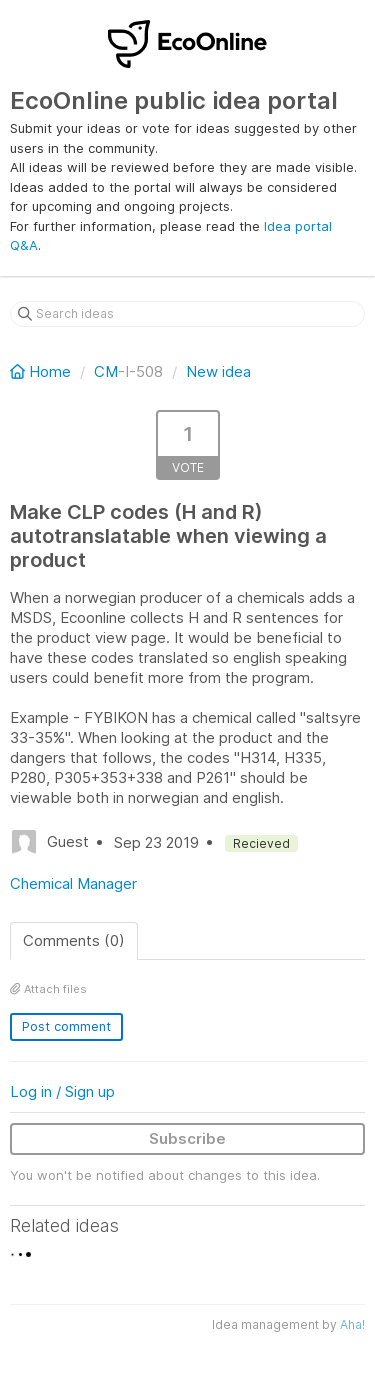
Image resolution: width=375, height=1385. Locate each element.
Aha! (352, 1324)
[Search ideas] (187, 314)
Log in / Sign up (62, 1091)
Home (42, 371)
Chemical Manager (73, 883)
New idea (218, 371)
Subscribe (187, 1138)
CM (106, 371)
